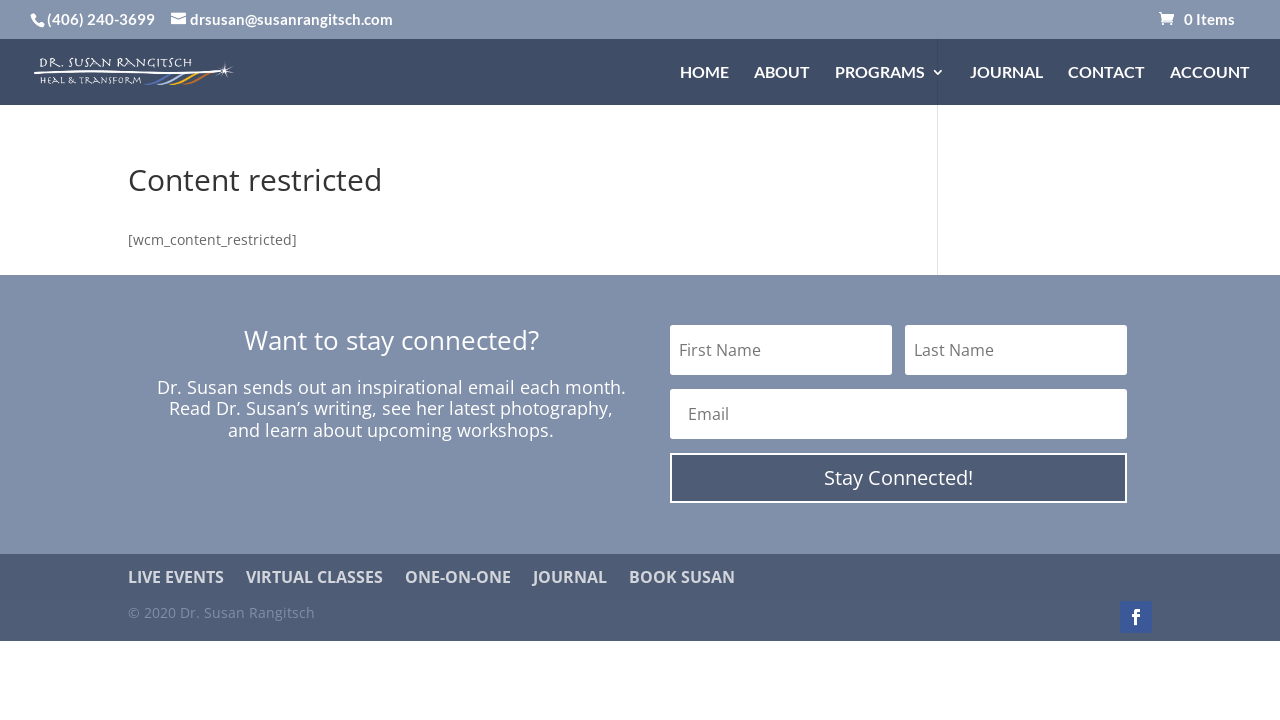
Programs (880, 73)
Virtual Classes (314, 577)
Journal (1006, 73)
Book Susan (682, 577)
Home (704, 73)
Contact (1106, 73)
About (782, 73)
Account (1210, 73)
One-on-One (458, 577)
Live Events (176, 577)
